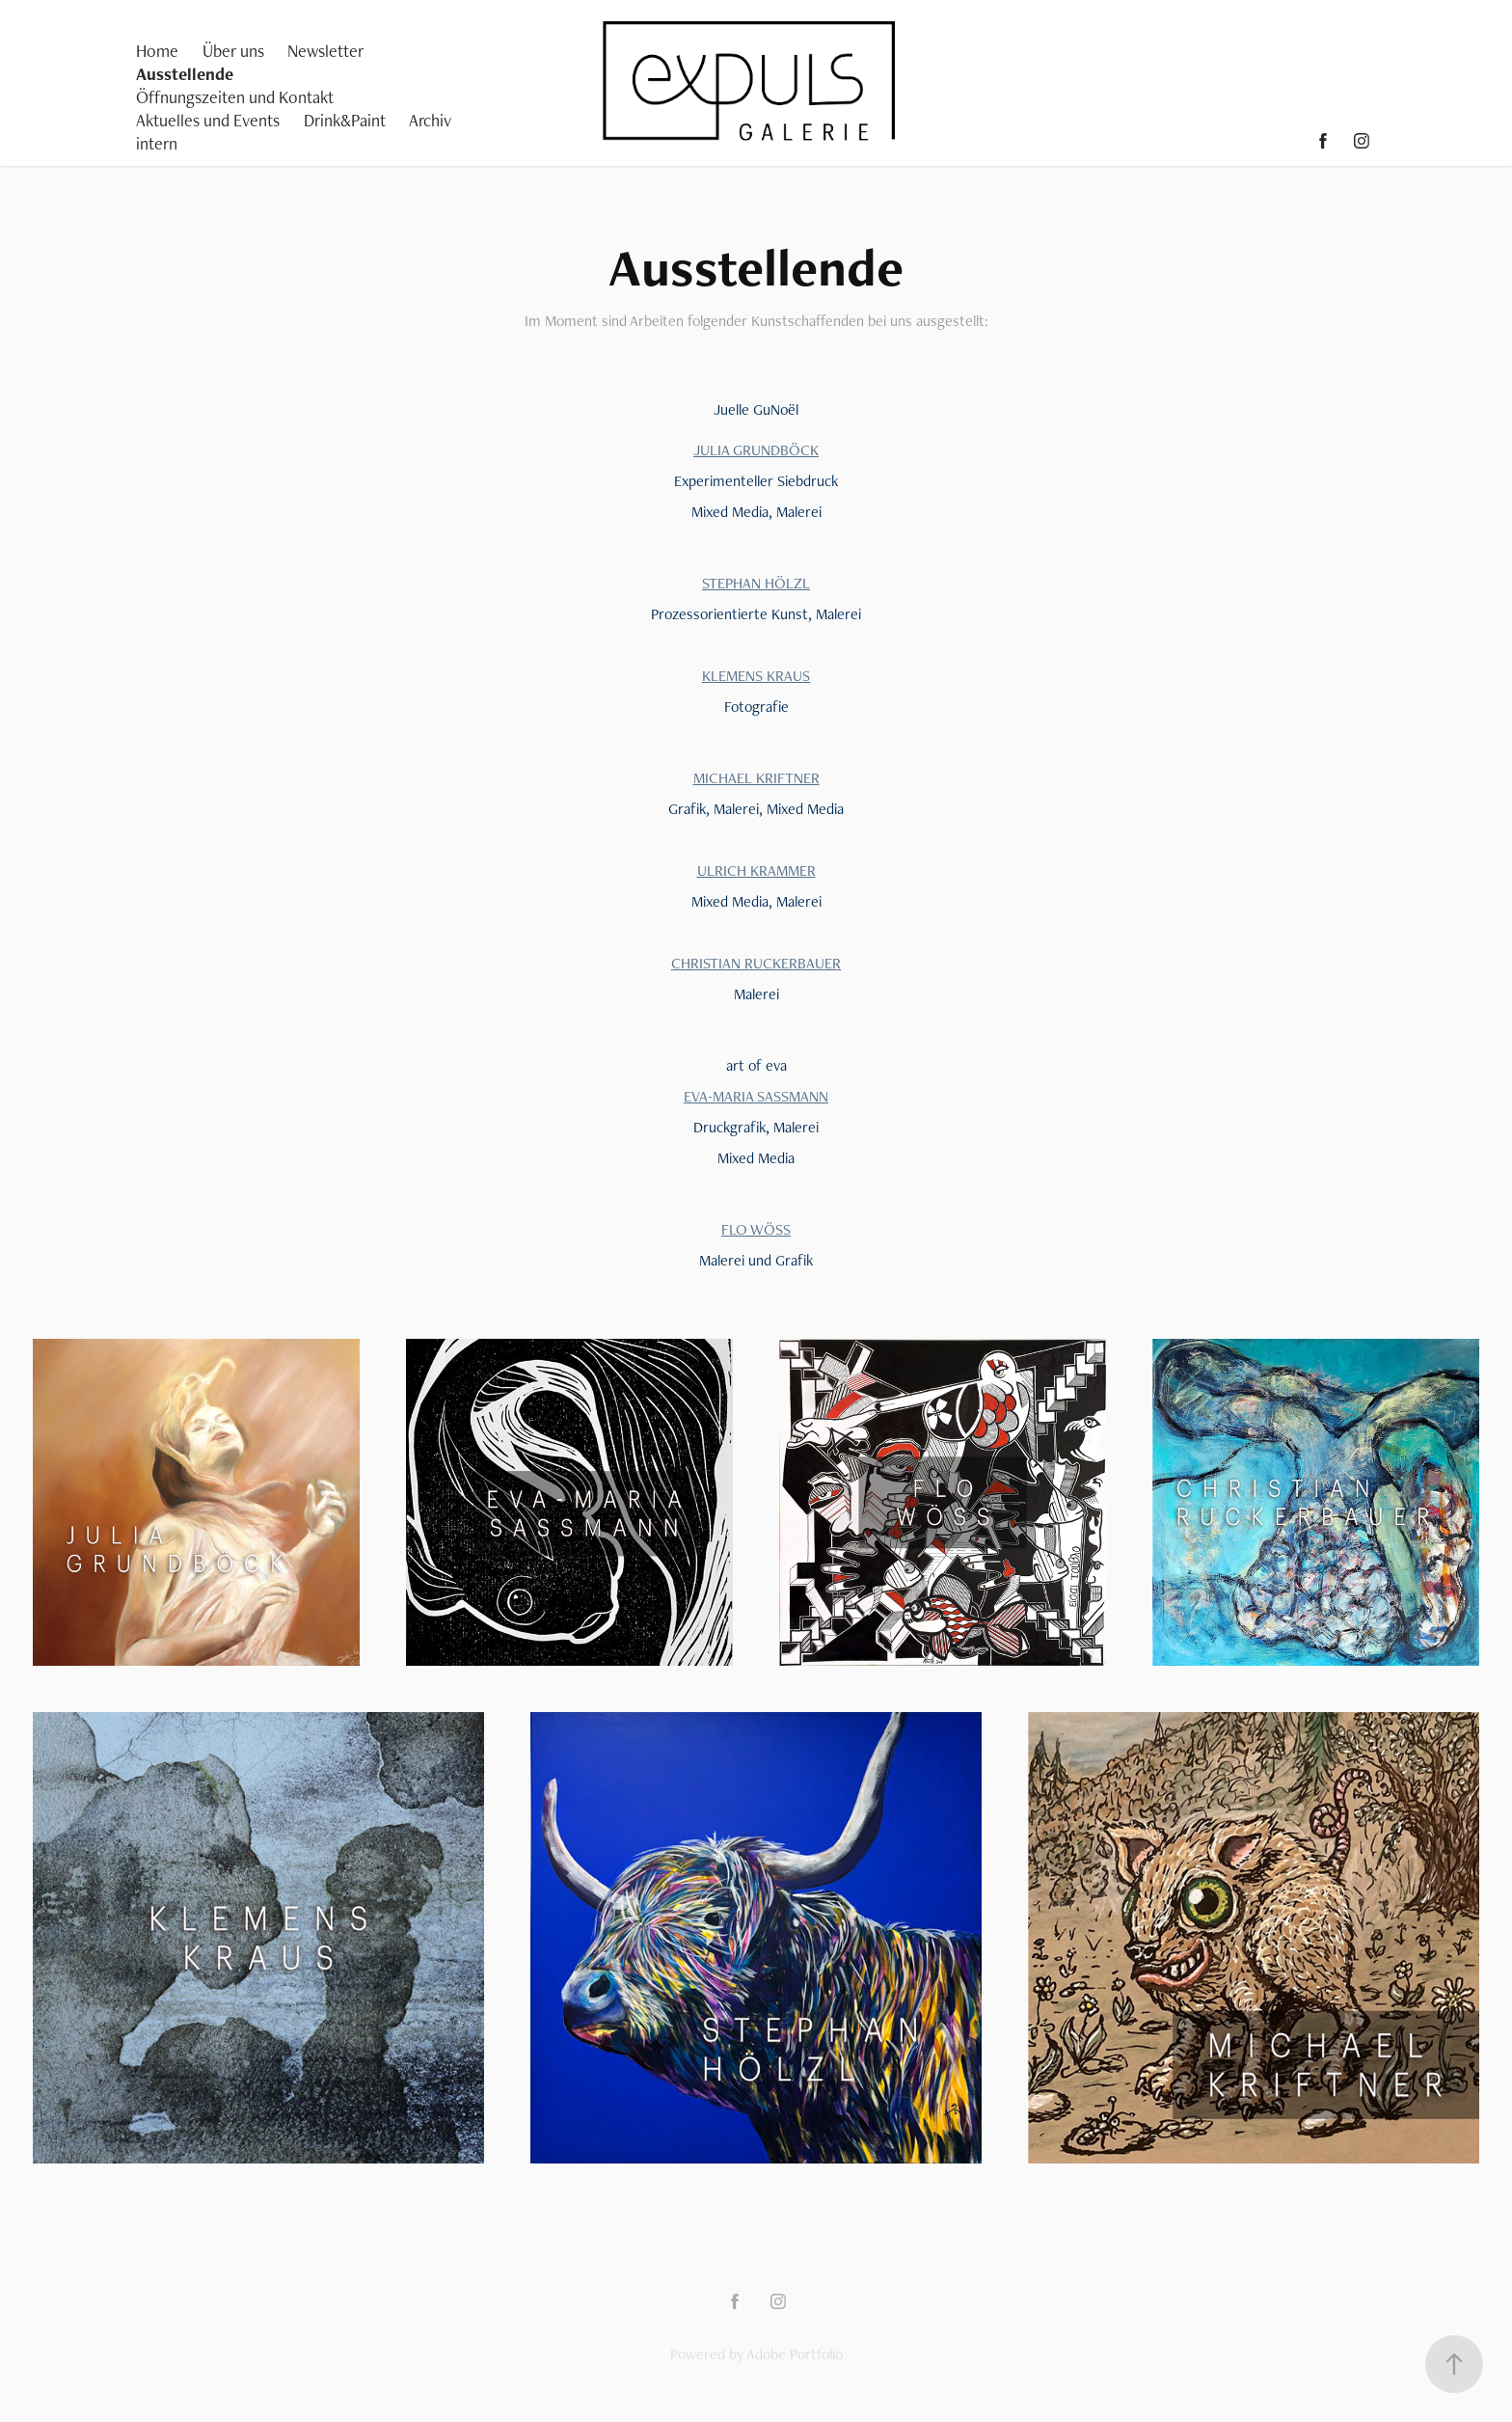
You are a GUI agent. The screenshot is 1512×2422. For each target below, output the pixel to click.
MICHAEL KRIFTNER (756, 778)
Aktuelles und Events (208, 120)
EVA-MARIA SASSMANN (756, 1096)
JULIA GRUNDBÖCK (756, 450)
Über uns (233, 51)
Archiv (430, 120)
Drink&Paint (345, 120)
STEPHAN (731, 583)
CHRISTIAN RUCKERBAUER (756, 963)
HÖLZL (785, 583)
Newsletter (325, 51)
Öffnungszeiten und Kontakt (235, 97)
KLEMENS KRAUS (756, 676)
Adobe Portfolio (794, 2354)
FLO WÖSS (756, 1229)
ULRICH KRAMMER (756, 870)
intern (156, 143)
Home (157, 51)
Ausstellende (184, 74)
